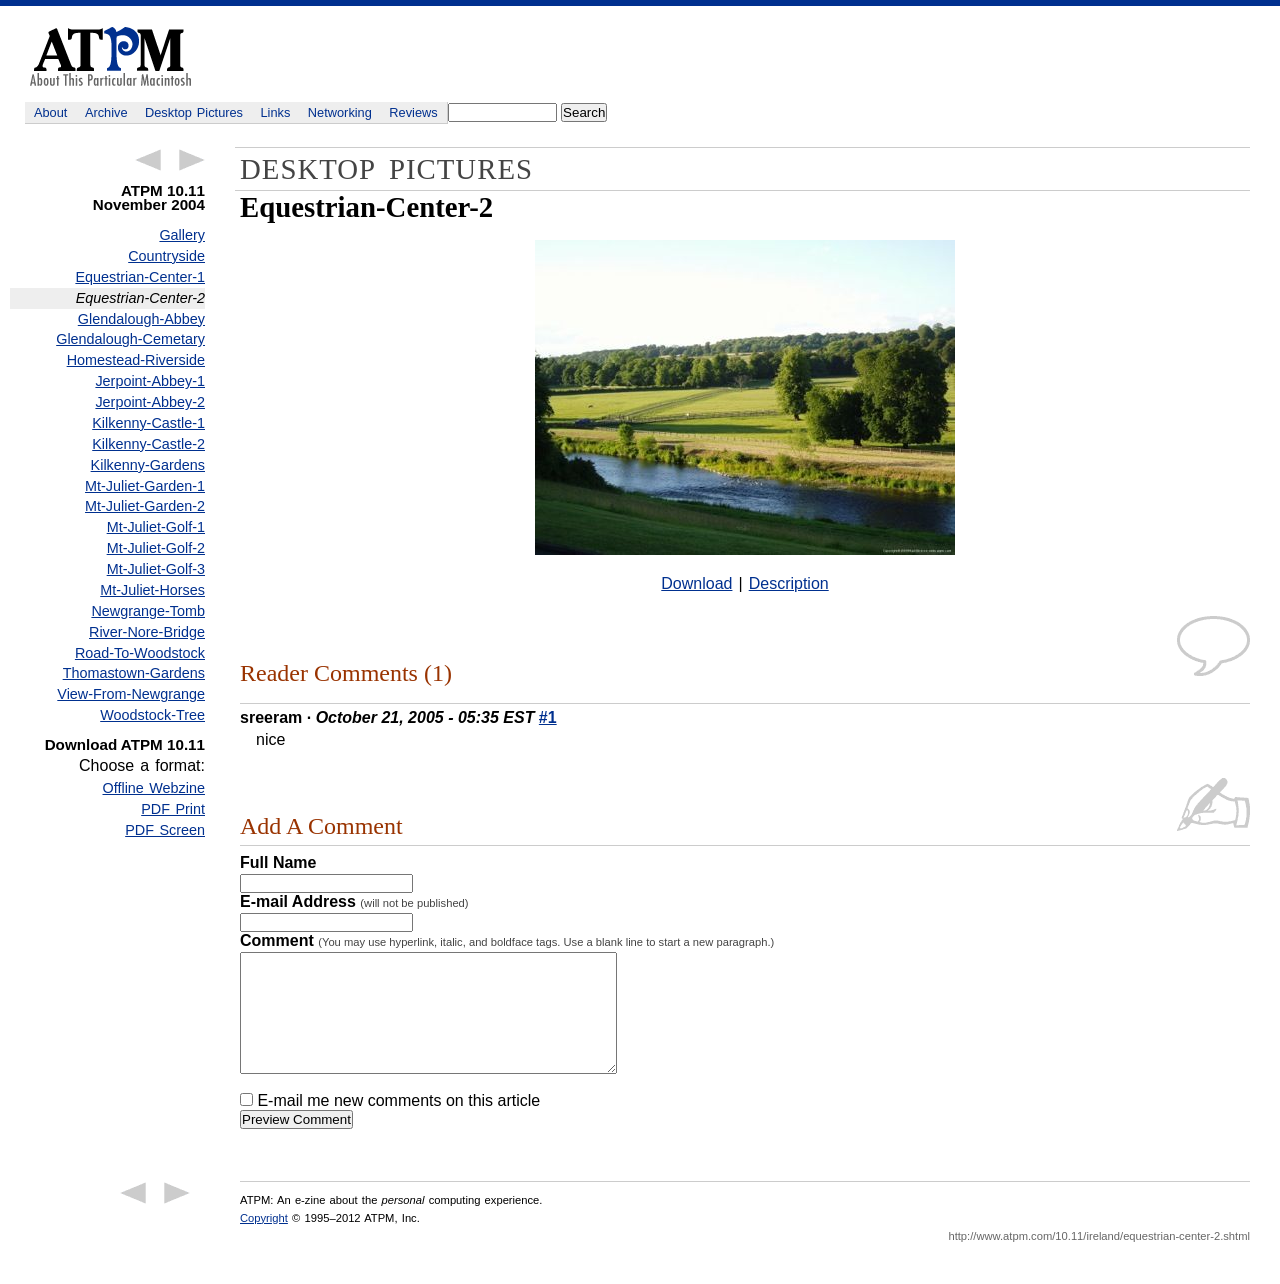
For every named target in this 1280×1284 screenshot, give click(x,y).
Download (696, 583)
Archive (106, 112)
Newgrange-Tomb (148, 611)
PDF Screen (165, 830)
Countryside (166, 256)
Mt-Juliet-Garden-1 (145, 486)
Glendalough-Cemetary (130, 339)
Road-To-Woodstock (140, 653)
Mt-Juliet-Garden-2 (145, 506)
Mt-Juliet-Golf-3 (156, 569)
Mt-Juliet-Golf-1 (156, 527)
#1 (548, 717)
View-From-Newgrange (131, 694)
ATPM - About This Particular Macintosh (110, 56)
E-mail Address (354, 901)
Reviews (413, 112)
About (50, 112)
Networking (340, 112)
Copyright (264, 1242)
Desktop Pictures (194, 112)
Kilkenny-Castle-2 (148, 444)
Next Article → (192, 160)
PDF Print (173, 809)
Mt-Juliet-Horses (152, 590)
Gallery (182, 235)
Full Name (278, 862)
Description (789, 583)
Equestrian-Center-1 (140, 277)
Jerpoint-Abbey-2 (150, 402)
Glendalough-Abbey (141, 319)
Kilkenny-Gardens (148, 465)
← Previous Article (148, 160)
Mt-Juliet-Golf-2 (156, 548)
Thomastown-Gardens (134, 673)
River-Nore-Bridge (147, 632)
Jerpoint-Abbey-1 (150, 381)
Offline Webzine (154, 788)
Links (276, 112)
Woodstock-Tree (152, 715)
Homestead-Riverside (136, 360)
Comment (507, 940)
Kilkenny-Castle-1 (148, 423)
